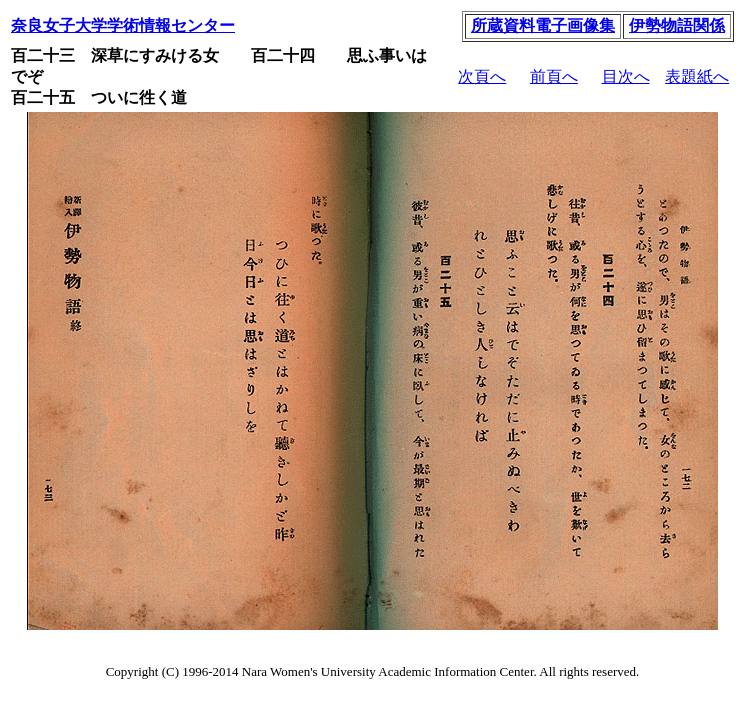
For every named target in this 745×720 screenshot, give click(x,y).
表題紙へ (697, 76)
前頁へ (554, 76)
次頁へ (482, 76)
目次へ (626, 76)
